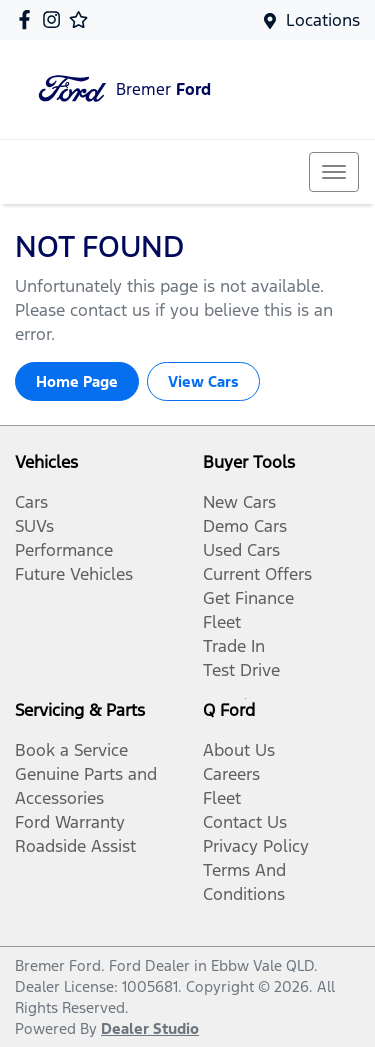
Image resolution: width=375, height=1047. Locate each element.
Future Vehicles (74, 574)
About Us (239, 750)
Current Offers (257, 574)
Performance (64, 550)
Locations (323, 20)
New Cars (239, 502)
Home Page (77, 381)
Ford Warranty (70, 822)
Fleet (222, 622)
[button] (334, 172)
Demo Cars (245, 526)
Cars (31, 502)
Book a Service (71, 750)
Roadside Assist (75, 846)
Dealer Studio (150, 1028)
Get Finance (248, 598)
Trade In (234, 646)
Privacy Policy (256, 846)
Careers (231, 774)
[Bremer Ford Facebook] (28, 19)
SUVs (34, 526)
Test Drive (241, 670)
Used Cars (241, 550)
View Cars (203, 381)
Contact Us (245, 822)
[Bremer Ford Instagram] (55, 19)
